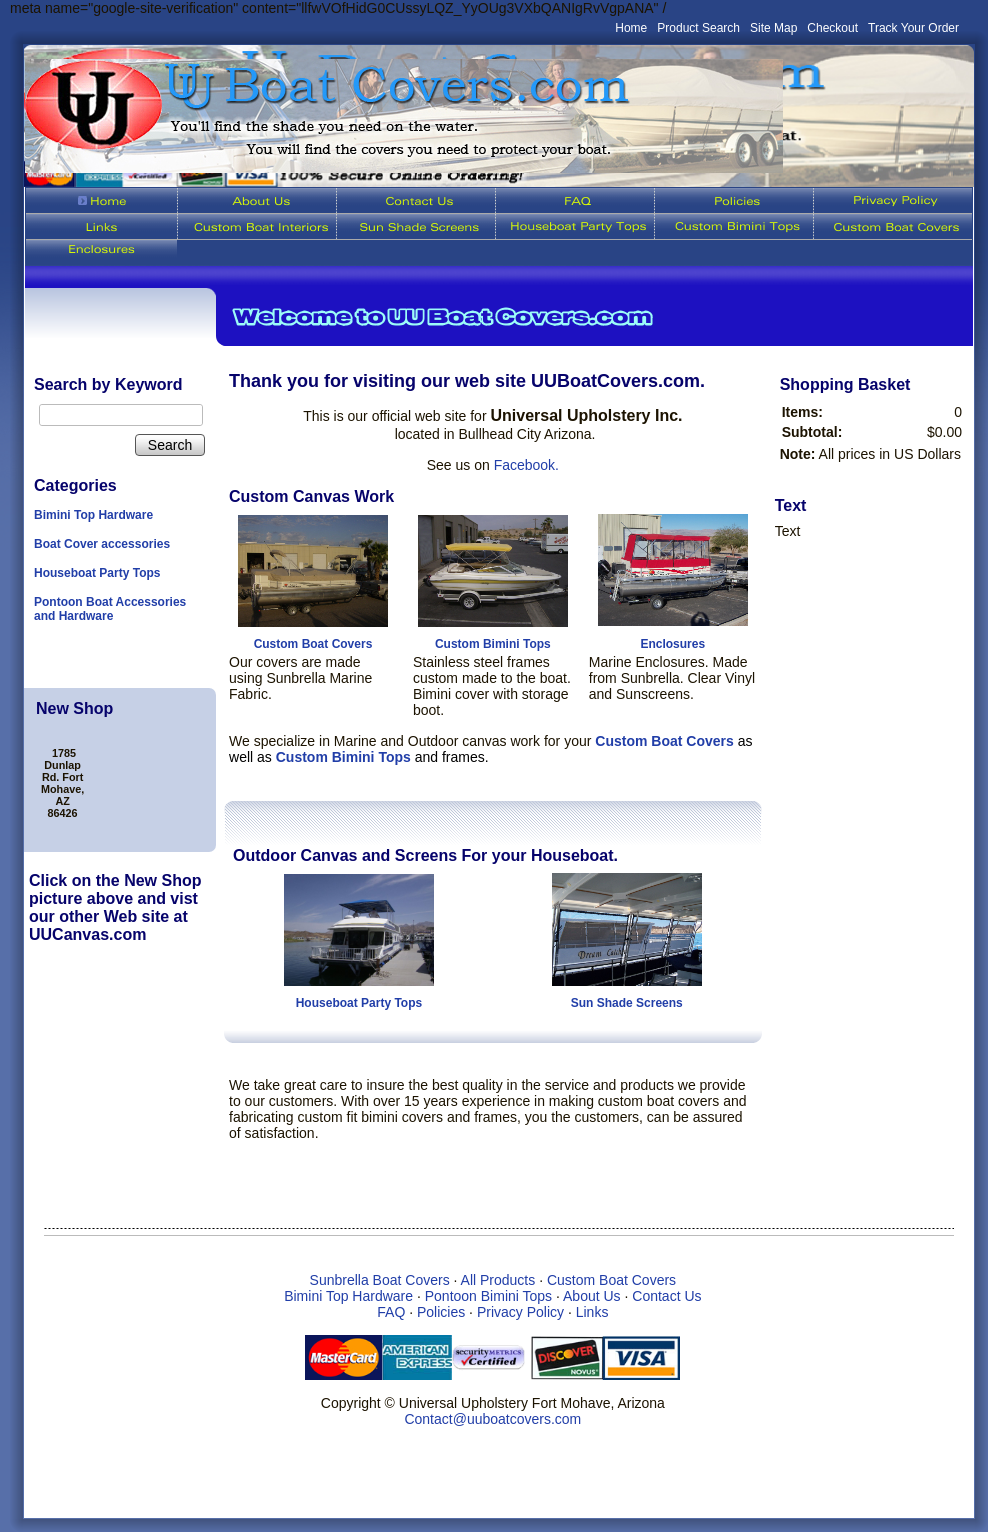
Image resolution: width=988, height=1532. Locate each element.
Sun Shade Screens (627, 1003)
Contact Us (666, 1296)
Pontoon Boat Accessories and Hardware (110, 609)
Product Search (698, 28)
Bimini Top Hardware (93, 515)
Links (592, 1312)
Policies (441, 1312)
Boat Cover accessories (102, 544)
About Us (592, 1296)
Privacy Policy (520, 1312)
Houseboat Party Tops (97, 573)
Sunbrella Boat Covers (380, 1280)
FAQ (391, 1312)
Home (631, 28)
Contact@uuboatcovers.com (492, 1419)
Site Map (773, 28)
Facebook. (526, 465)
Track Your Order (913, 28)
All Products (498, 1280)
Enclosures (672, 644)
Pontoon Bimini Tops (488, 1296)
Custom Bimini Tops (493, 644)
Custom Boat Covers (313, 644)
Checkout (832, 28)
